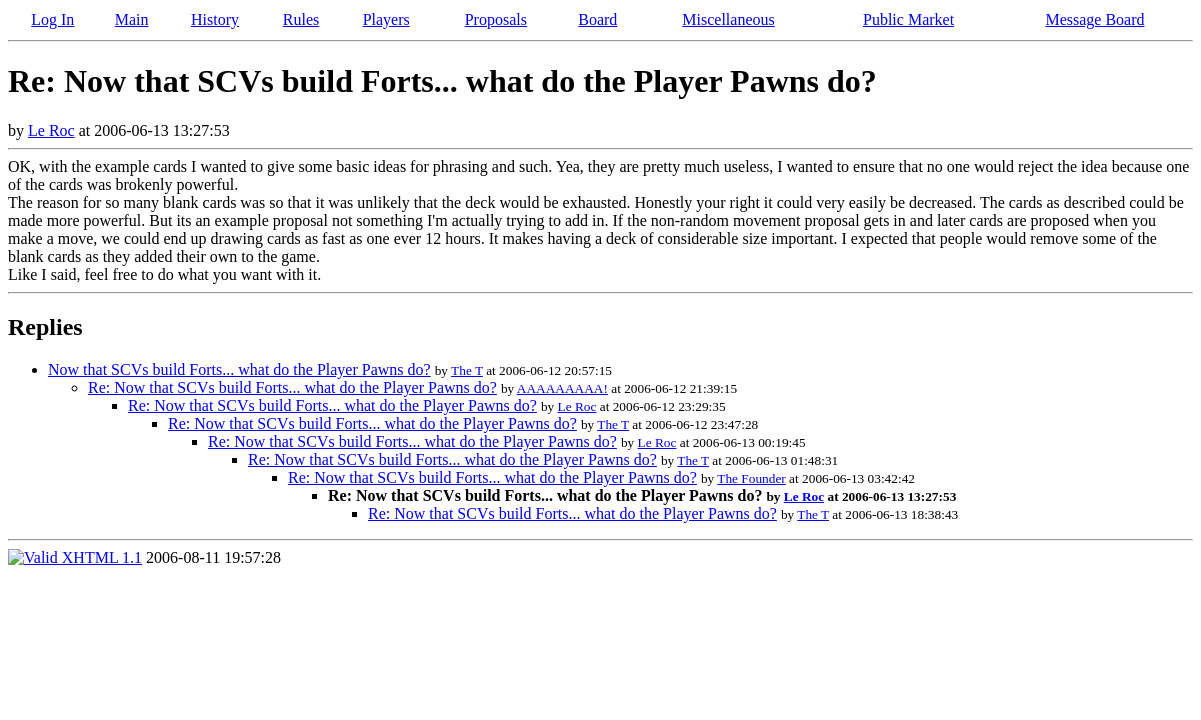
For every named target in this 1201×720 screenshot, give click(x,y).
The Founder (751, 478)
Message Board (1094, 19)
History (215, 19)
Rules (301, 19)
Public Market (908, 19)
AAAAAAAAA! (562, 388)
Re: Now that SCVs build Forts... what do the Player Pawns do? (292, 387)
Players (386, 19)
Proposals (496, 19)
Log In (52, 19)
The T (467, 370)
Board (597, 19)
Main (132, 19)
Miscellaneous (728, 19)
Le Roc (51, 130)
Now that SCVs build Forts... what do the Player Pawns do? (239, 369)
